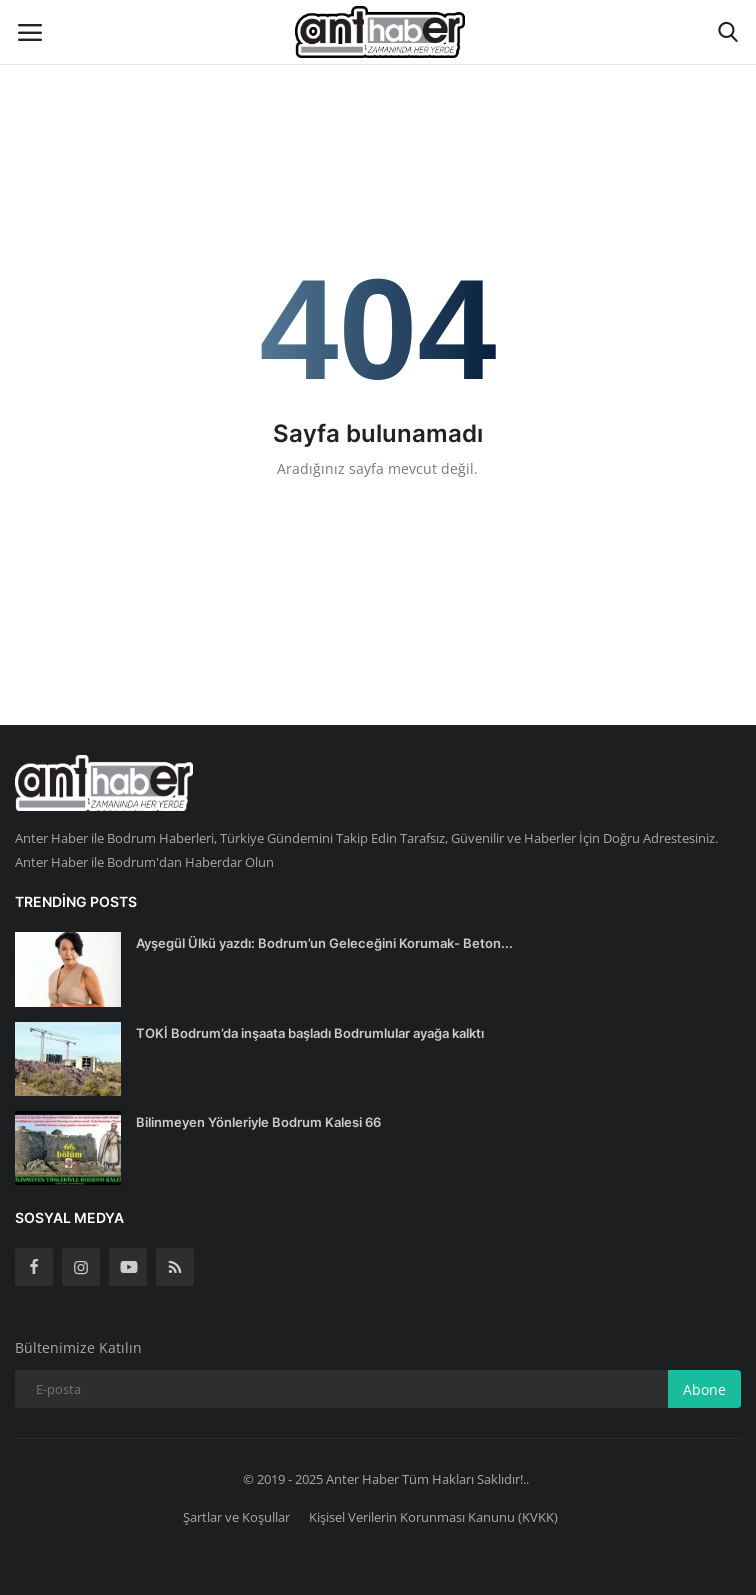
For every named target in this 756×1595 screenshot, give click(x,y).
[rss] (175, 1267)
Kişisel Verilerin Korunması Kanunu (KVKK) (433, 1517)
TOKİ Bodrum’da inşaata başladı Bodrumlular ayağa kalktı (310, 1033)
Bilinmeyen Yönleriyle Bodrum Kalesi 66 (258, 1122)
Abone (704, 1389)
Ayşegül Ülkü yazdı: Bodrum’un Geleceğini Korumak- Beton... (324, 943)
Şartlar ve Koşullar (236, 1517)
